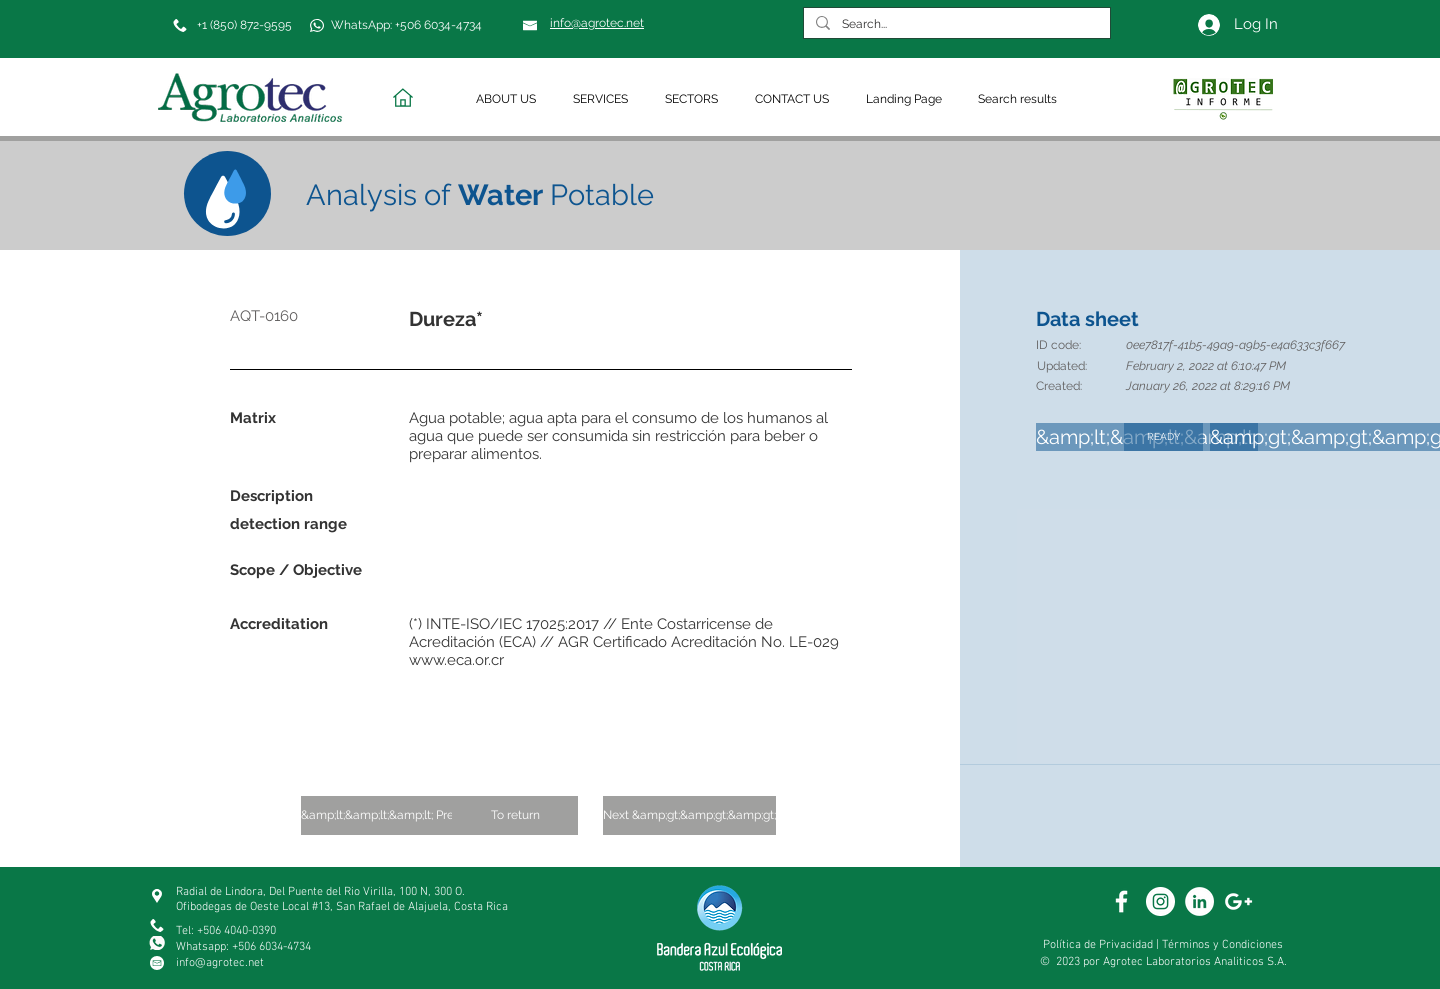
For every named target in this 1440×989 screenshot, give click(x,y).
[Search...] (955, 24)
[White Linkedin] (1199, 901)
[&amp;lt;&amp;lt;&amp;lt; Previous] (392, 815)
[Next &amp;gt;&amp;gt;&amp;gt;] (689, 815)
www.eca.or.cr (456, 660)
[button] (509, 99)
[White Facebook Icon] (1121, 901)
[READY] (1163, 437)
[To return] (515, 815)
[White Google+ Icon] (1238, 901)
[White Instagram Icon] (1160, 901)
